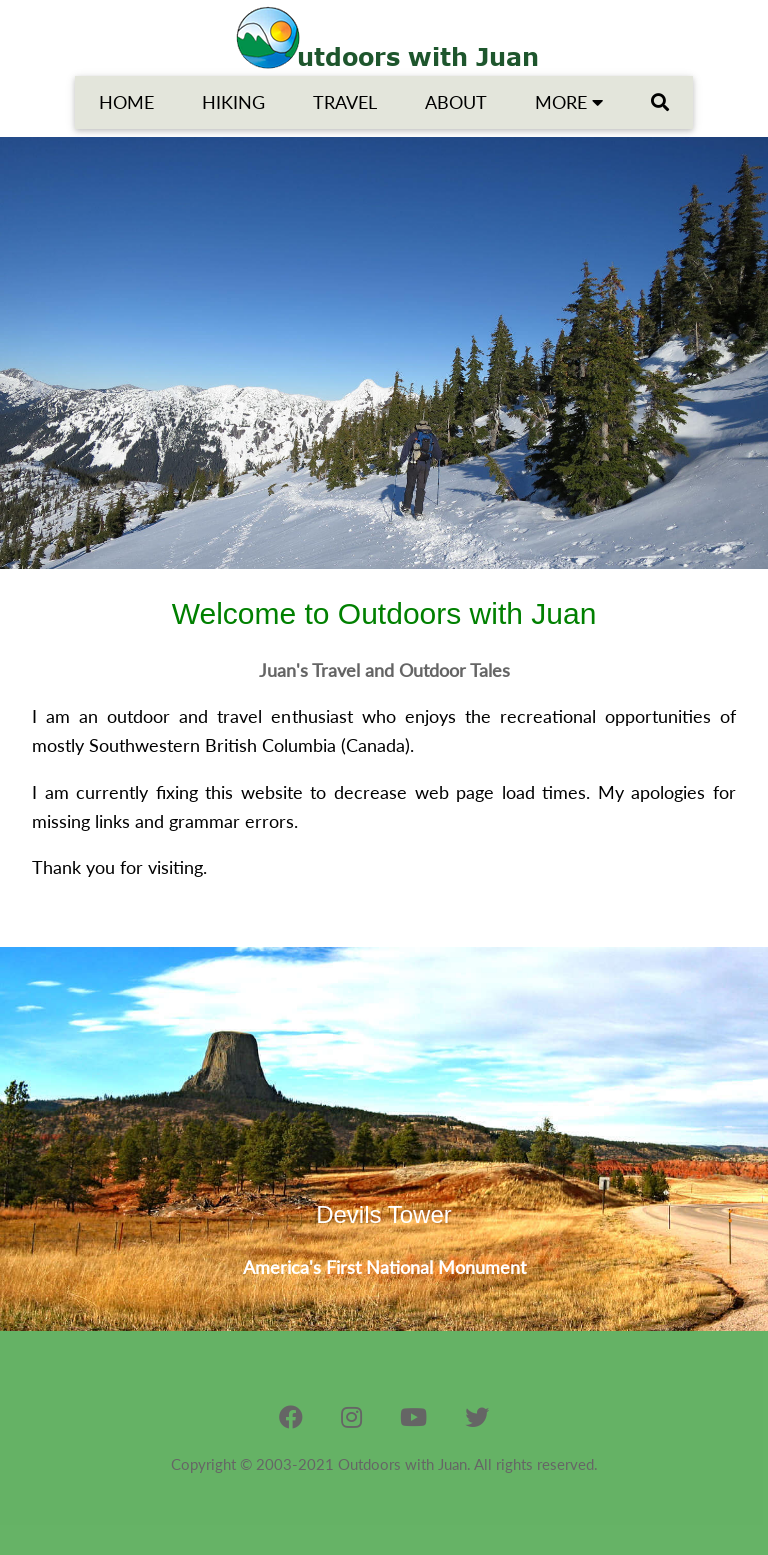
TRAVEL (345, 102)
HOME (126, 102)
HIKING (233, 102)
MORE (569, 102)
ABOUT (456, 102)
